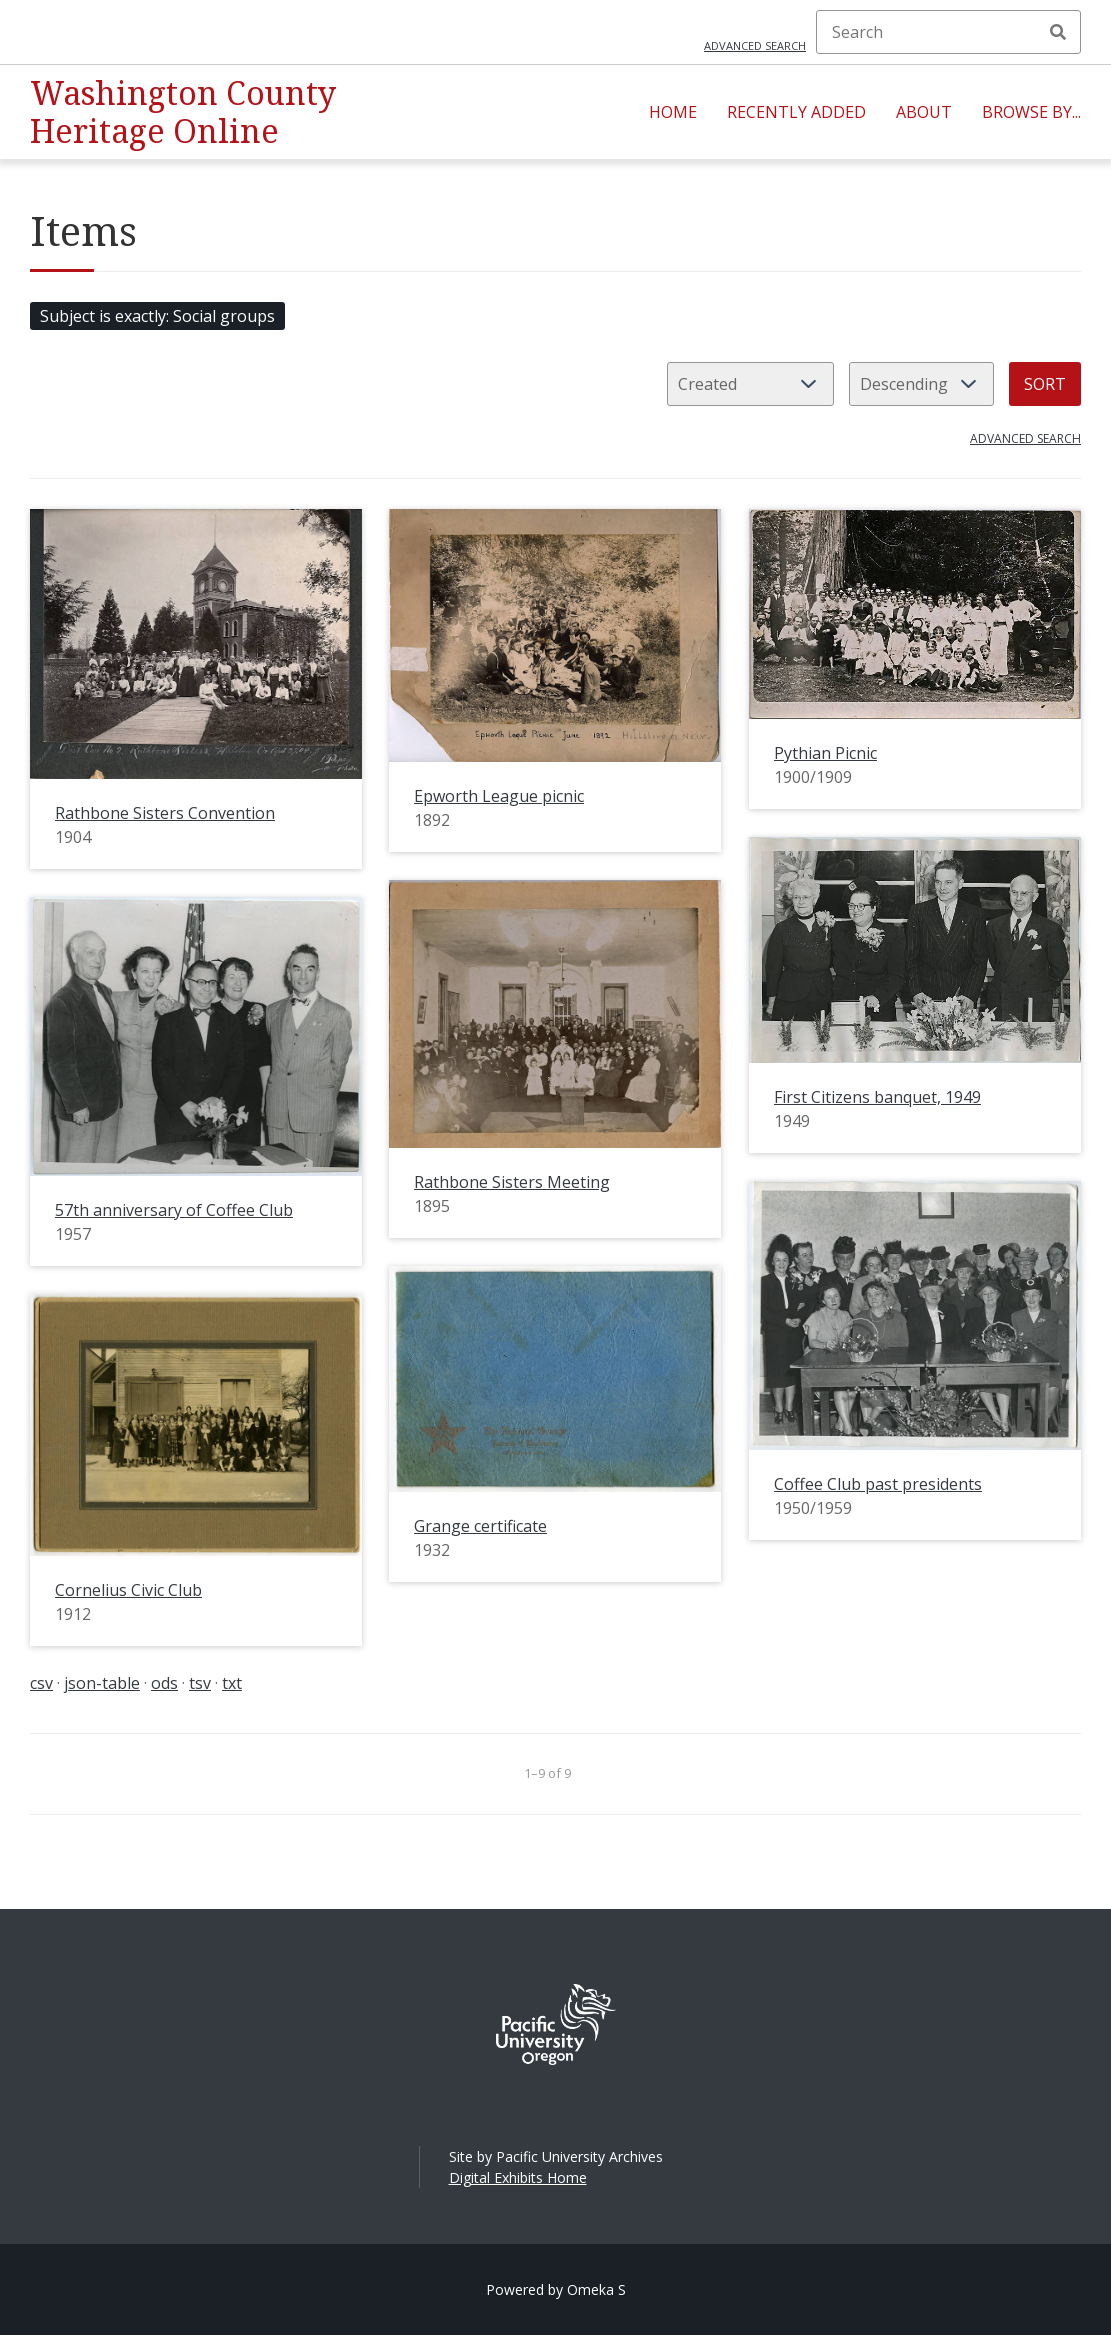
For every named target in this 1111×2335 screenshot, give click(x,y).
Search (1058, 32)
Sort (1045, 384)
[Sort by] (750, 384)
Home (673, 112)
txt (232, 1683)
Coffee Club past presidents (878, 1484)
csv (41, 1683)
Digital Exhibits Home (518, 2177)
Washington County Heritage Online (183, 111)
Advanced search (755, 45)
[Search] (948, 32)
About (924, 112)
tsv (200, 1683)
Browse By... (1031, 112)
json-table (102, 1683)
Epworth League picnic (499, 796)
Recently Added (796, 112)
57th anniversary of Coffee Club (174, 1210)
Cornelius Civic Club (128, 1590)
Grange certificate (480, 1526)
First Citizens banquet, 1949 (877, 1097)
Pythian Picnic (825, 753)
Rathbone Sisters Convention (165, 813)
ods (164, 1683)
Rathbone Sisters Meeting (512, 1182)
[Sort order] (921, 384)
